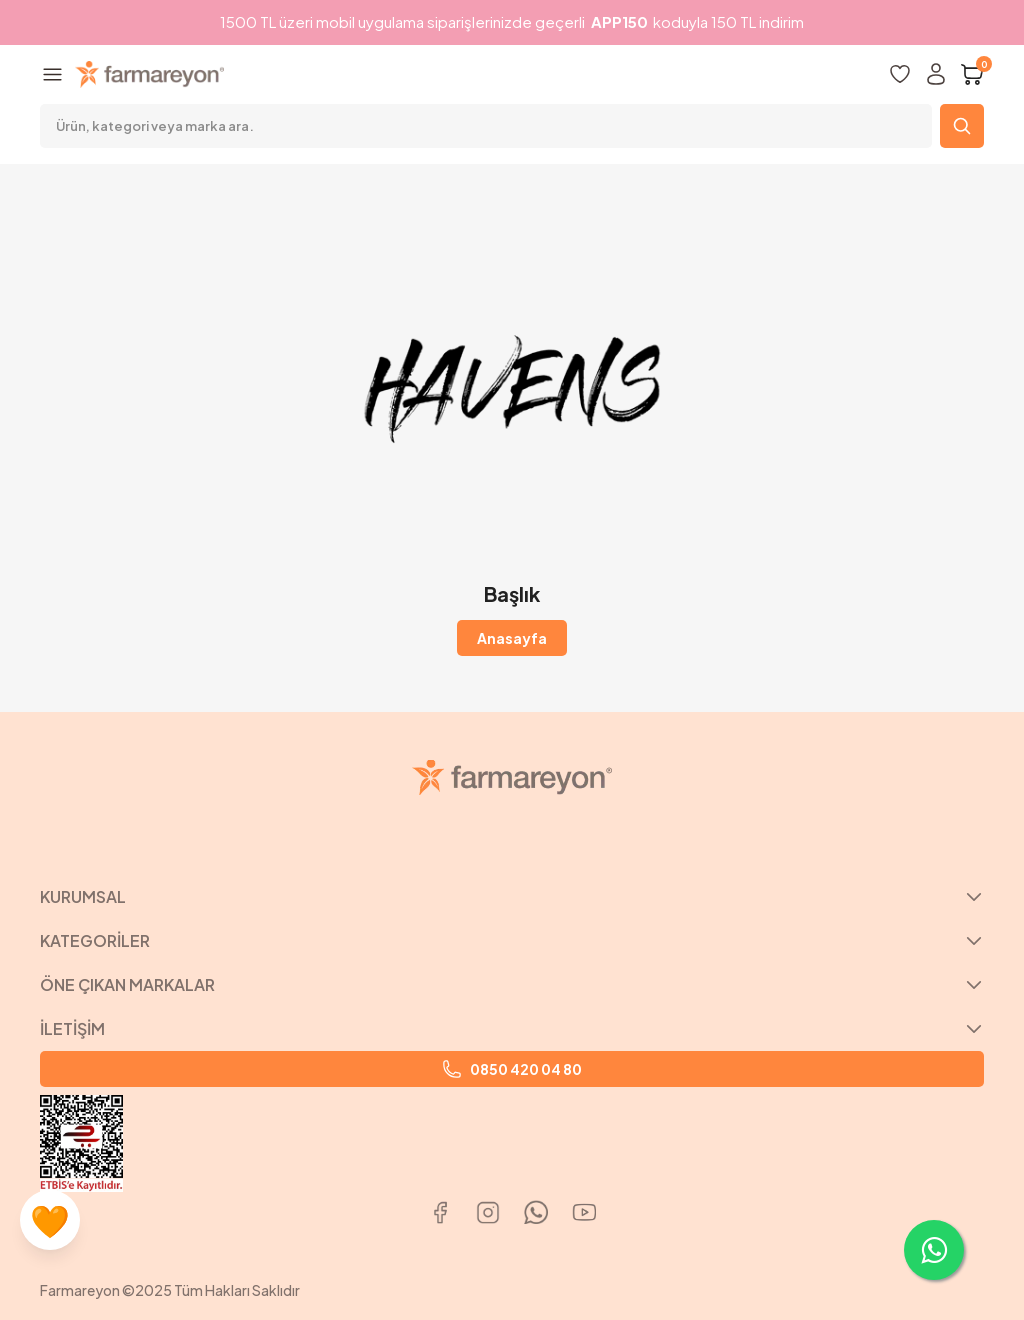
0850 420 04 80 (512, 1069)
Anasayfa (512, 638)
